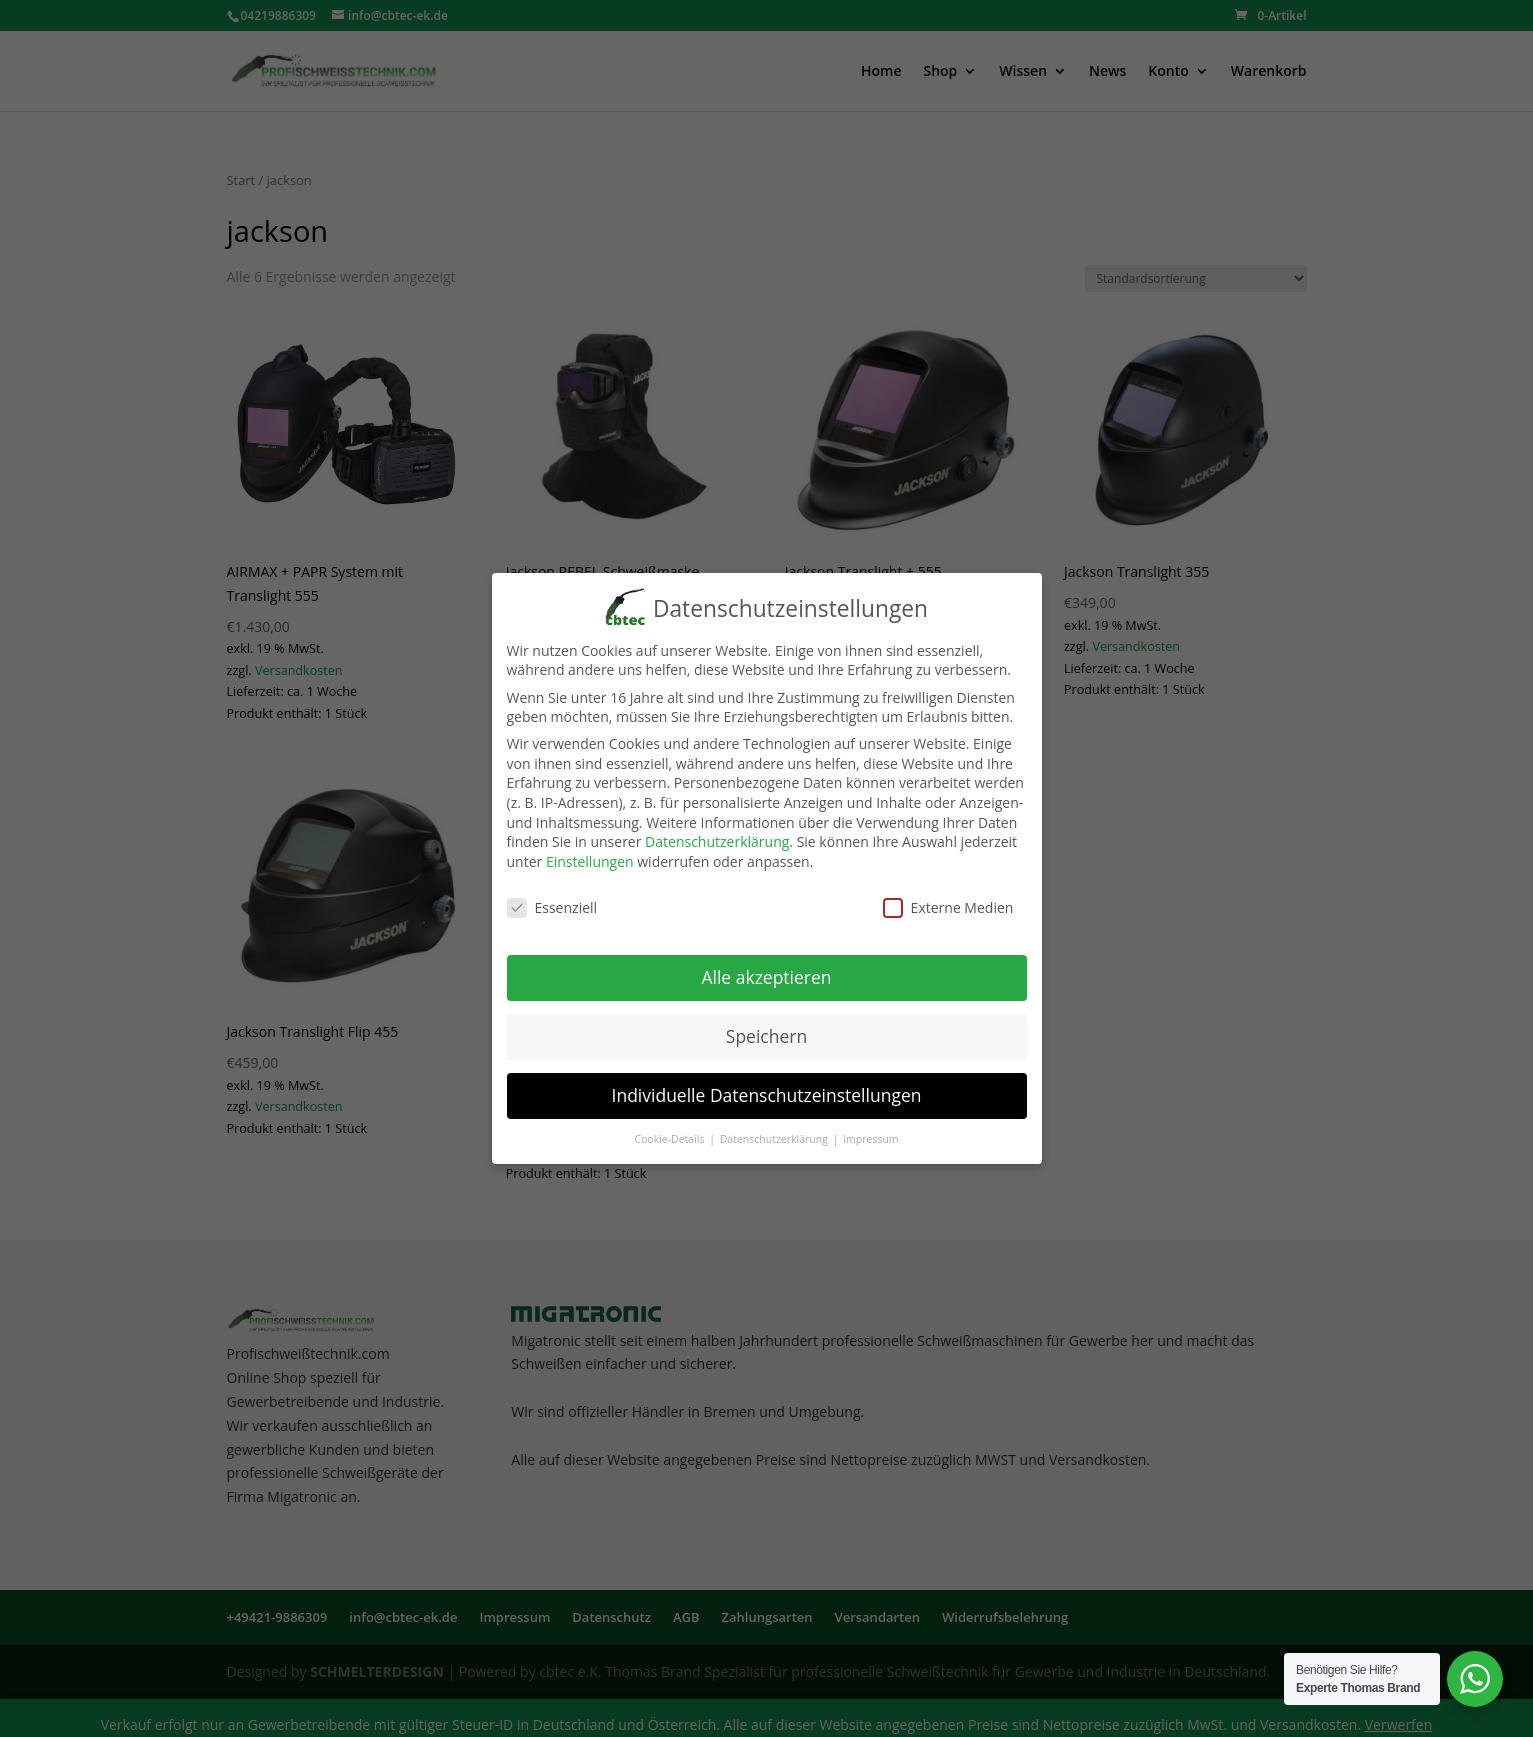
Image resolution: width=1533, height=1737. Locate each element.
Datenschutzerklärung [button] (775, 1134)
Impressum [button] (870, 1134)
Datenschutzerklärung (717, 837)
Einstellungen (590, 856)
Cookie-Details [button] (670, 1134)
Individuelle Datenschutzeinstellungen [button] (767, 1091)
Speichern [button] (766, 1032)
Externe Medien (948, 902)
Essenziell (552, 902)
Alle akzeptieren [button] (766, 973)
